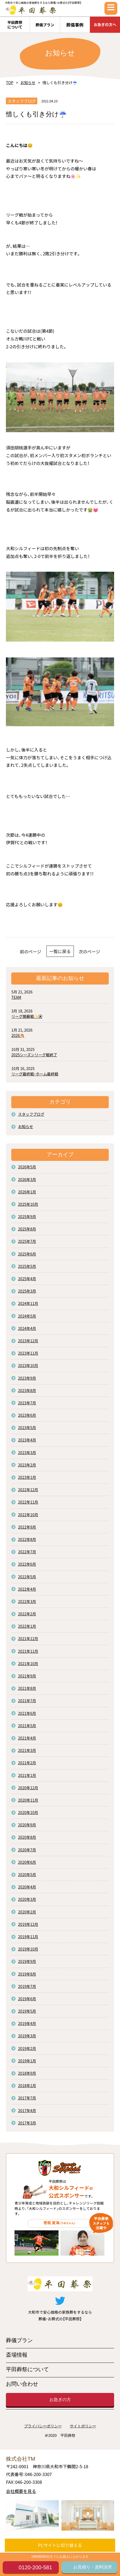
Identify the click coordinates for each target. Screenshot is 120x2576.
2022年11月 (28, 1502)
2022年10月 (28, 1514)
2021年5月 (27, 1725)
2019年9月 (27, 1961)
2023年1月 (27, 1477)
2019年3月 (27, 2035)
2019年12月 (28, 1924)
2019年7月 (27, 1986)
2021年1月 (27, 1775)
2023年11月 (28, 1353)
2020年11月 (28, 1800)
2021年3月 (27, 1750)
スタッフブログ (31, 1114)
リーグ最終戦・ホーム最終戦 (34, 1073)
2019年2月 (27, 2048)
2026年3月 (27, 1179)
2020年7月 (27, 1849)
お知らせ (27, 82)
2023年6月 (27, 1415)
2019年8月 (27, 1974)
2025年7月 (27, 1241)
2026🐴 (17, 1035)
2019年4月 (27, 2023)
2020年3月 (27, 1899)
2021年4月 (27, 1738)
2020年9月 (27, 1824)
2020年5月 (27, 1874)
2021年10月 (28, 1663)
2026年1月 (27, 1191)
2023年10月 (28, 1365)
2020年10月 (28, 1812)
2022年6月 (27, 1564)
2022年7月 (27, 1551)
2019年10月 (28, 1949)
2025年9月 (27, 1216)
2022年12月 (28, 1489)
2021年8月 (27, 1688)
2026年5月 (27, 1166)
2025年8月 (27, 1229)
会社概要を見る (21, 2491)
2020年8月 (27, 1837)
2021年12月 (28, 1638)
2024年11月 (28, 1303)
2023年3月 (27, 1452)
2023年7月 (27, 1402)
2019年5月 (27, 2011)
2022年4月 (27, 1589)
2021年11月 (28, 1651)
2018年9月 (27, 2073)
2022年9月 (27, 1527)
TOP (9, 82)
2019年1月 (27, 2060)
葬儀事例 (74, 25)
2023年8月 (27, 1390)
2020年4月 (27, 1887)
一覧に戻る (60, 951)
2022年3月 (27, 1601)
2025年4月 (27, 1278)
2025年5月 (27, 1266)
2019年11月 (28, 1936)
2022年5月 (27, 1576)
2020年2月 (27, 1912)
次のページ (89, 951)
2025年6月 (27, 1254)
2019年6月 (27, 1998)
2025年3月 (27, 1291)
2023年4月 (27, 1440)
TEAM (16, 997)
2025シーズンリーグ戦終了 (34, 1054)
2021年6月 (27, 1713)
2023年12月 (28, 1340)
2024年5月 (27, 1316)
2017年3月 (27, 2123)
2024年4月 (27, 1328)
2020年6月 (27, 1862)
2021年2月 (27, 1762)
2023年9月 (27, 1378)
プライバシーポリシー (43, 2426)
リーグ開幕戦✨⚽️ (26, 1016)
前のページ (30, 951)
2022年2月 (27, 1613)
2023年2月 (27, 1465)
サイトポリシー (83, 2426)
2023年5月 (27, 1427)
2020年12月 (28, 1787)
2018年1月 (27, 2085)
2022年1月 (27, 1626)
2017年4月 (27, 2110)
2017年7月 (27, 2098)
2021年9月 (27, 1676)
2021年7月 (27, 1700)
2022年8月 (27, 1539)
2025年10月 (28, 1204)
